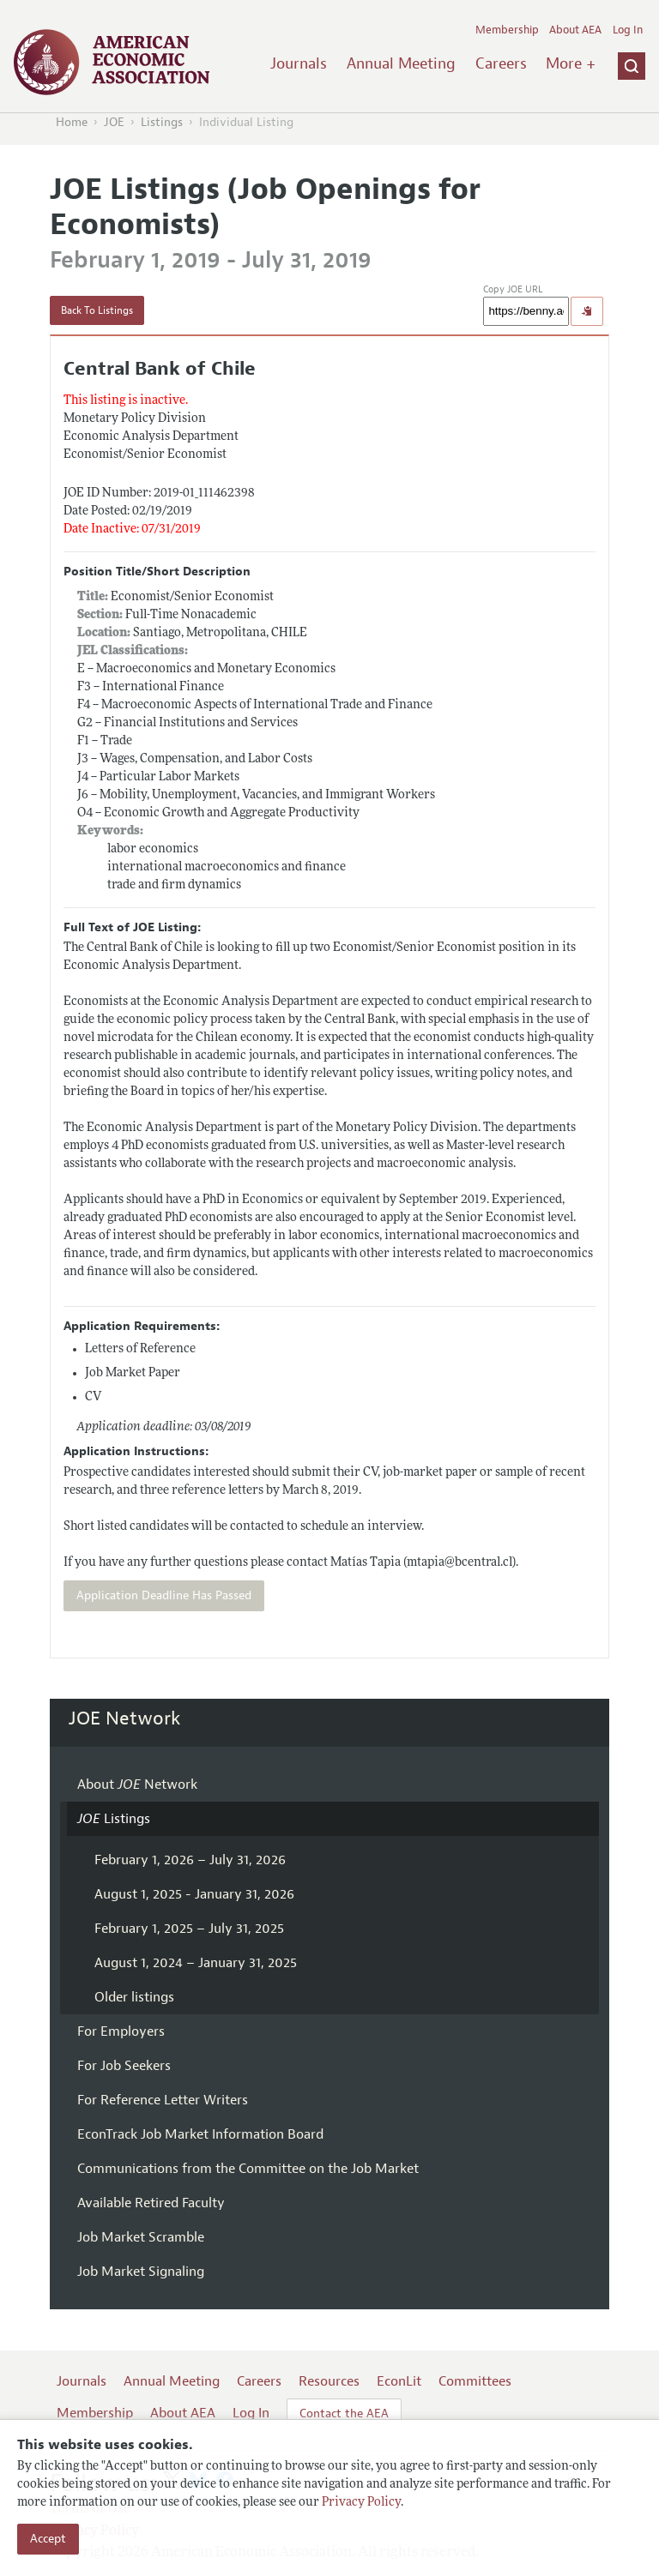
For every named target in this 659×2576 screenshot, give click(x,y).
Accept (48, 2538)
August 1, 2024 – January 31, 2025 (195, 1962)
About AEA (575, 30)
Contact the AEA (344, 2413)
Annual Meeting (401, 63)
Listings (162, 122)
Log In (628, 30)
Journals (298, 63)
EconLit (399, 2381)
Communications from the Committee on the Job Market (248, 2168)
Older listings (134, 1997)
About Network (137, 1784)
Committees (474, 2381)
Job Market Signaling (140, 2271)
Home (72, 122)
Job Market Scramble (140, 2237)
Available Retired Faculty (151, 2203)
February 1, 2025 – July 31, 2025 (189, 1928)
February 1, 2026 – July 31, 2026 (190, 1860)
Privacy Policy (361, 2502)
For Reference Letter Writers (162, 2100)
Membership (507, 30)
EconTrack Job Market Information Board (200, 2134)
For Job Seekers (124, 2065)
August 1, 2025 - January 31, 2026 (194, 1894)
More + (571, 63)
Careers (501, 63)
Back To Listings (97, 310)
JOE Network (125, 1718)
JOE (114, 122)
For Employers (121, 2031)
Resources (329, 2381)
